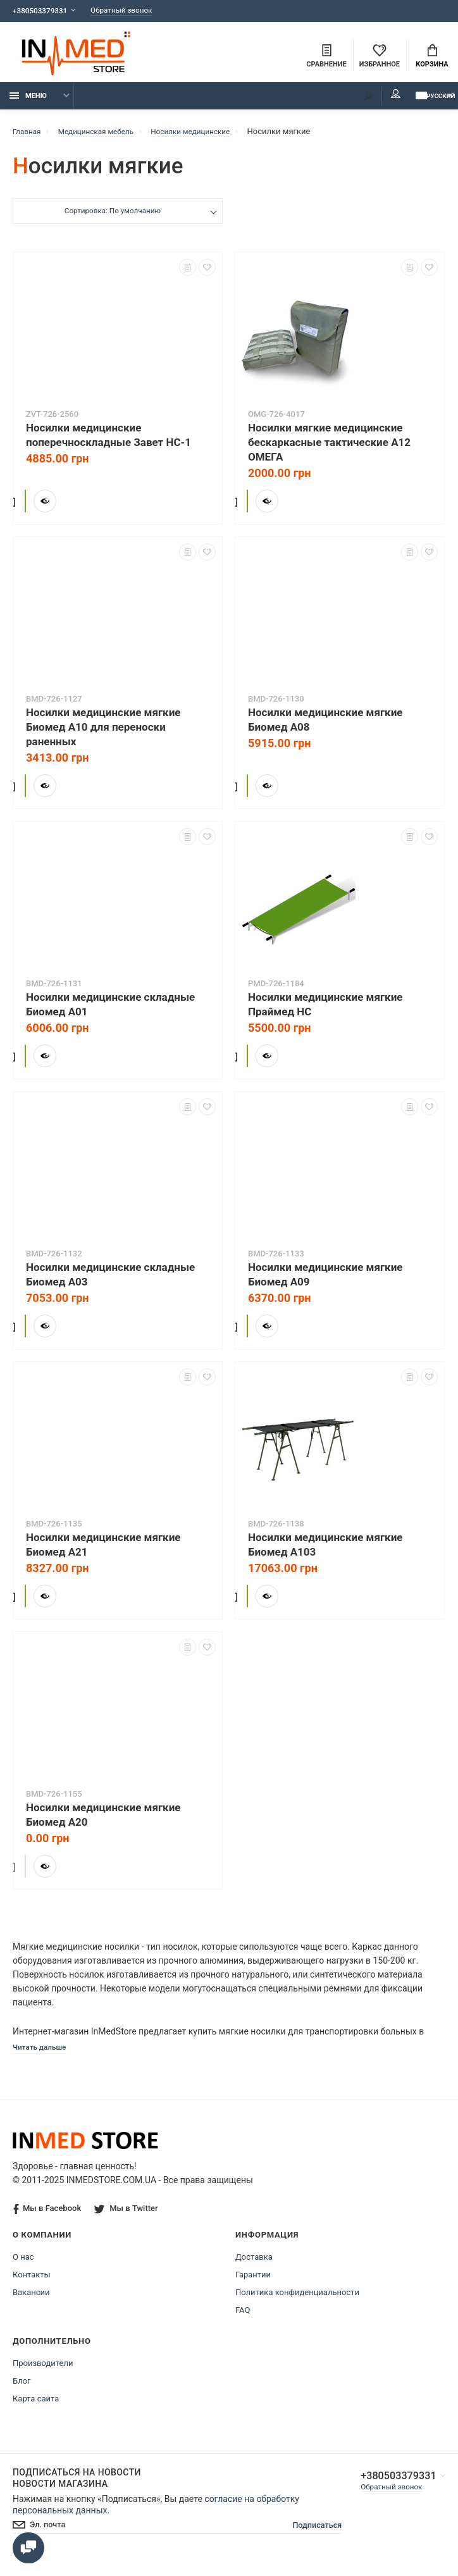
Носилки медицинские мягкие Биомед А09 (325, 1281)
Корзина (432, 58)
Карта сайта (36, 2407)
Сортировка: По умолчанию (111, 219)
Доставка (254, 2265)
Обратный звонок (133, 11)
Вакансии (31, 2301)
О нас (23, 2265)
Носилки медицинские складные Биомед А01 (110, 1011)
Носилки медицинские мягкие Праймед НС (325, 1011)
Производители (43, 2372)
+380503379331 (43, 11)
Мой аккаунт (361, 101)
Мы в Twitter (127, 2217)
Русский (416, 102)
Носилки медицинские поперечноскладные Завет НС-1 (108, 441)
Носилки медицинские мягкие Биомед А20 (103, 1821)
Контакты (32, 2283)
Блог (22, 2389)
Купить (63, 505)
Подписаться (305, 2535)
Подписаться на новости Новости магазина (77, 2487)
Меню (28, 103)
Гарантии (253, 2283)
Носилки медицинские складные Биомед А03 (110, 1281)
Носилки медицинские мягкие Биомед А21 (103, 1551)
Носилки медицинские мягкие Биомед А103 (325, 1551)
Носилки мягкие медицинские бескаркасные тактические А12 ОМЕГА (329, 449)
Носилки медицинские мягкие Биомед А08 (325, 726)
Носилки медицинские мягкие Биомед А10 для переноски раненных (103, 734)
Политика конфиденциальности (297, 2301)
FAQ (242, 2319)
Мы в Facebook (47, 2217)
